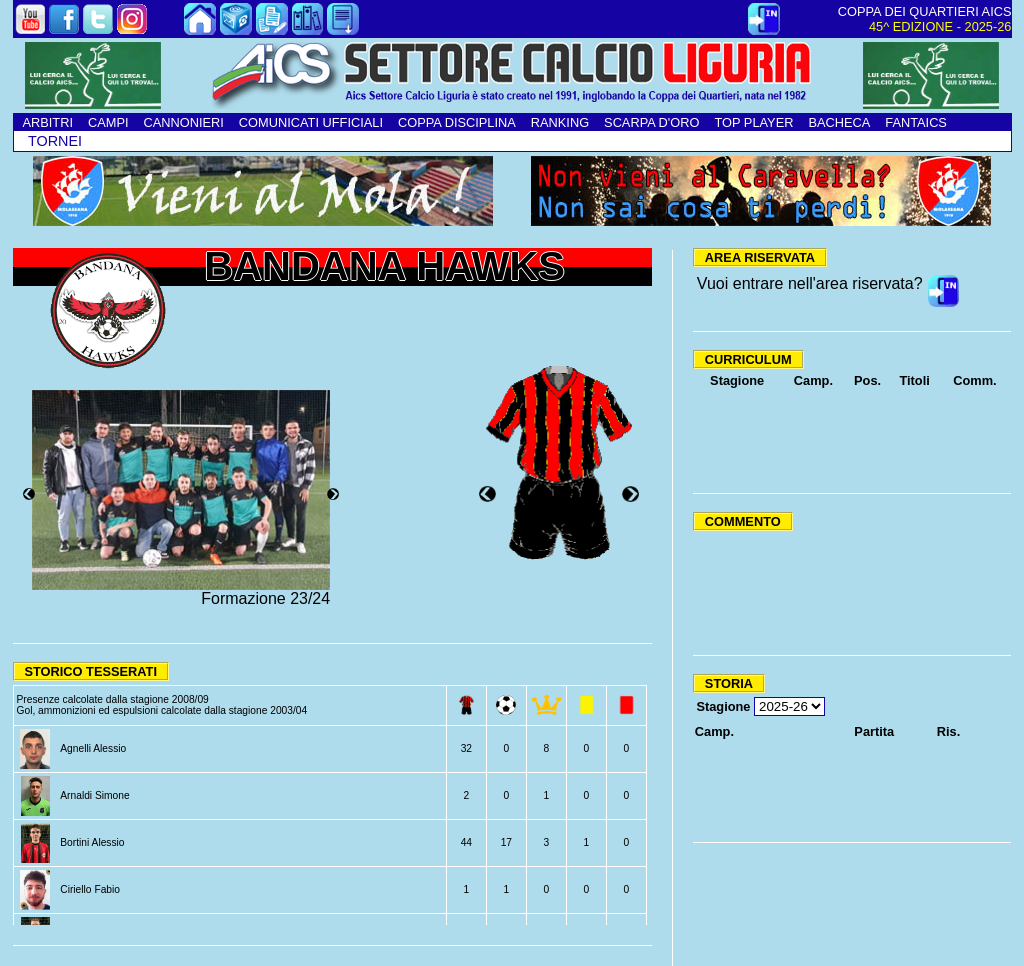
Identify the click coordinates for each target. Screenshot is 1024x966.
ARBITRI (48, 122)
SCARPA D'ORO (651, 122)
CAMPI (108, 122)
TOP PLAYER (753, 122)
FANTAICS (916, 122)
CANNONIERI (184, 122)
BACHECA (839, 122)
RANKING (560, 122)
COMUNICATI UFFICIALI (311, 122)
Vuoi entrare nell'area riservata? (810, 283)
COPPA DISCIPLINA (457, 122)
